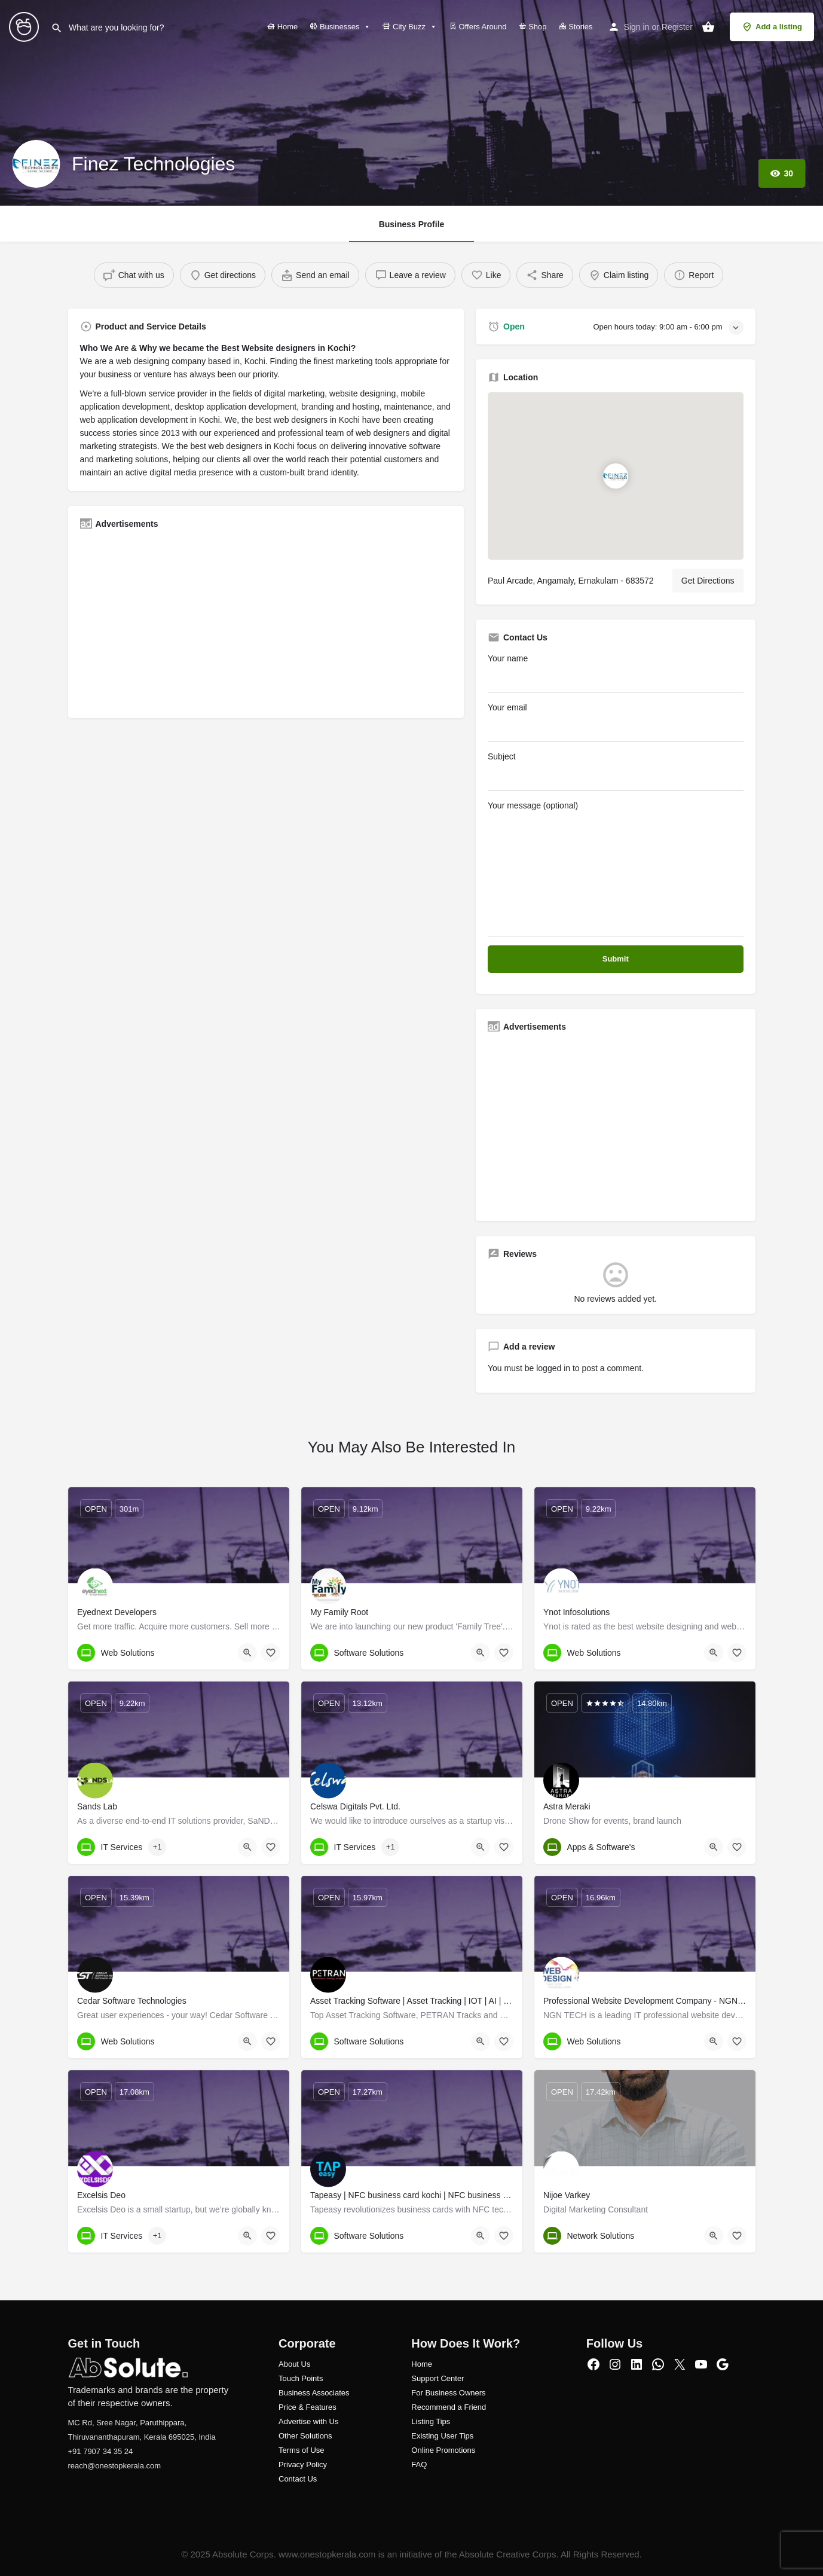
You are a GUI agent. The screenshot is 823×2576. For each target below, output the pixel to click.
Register (677, 27)
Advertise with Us (308, 2421)
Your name (616, 673)
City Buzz (410, 27)
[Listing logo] (36, 164)
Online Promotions (443, 2450)
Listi (418, 2421)
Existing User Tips (442, 2435)
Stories (576, 26)
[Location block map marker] (615, 476)
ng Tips (437, 2421)
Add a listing (772, 27)
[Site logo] (25, 25)
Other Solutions (305, 2435)
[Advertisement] (266, 622)
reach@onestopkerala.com (114, 2465)
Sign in (637, 27)
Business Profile (412, 224)
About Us (294, 2364)
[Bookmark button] (270, 1652)
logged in (553, 1368)
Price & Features (307, 2407)
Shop (533, 26)
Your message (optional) (616, 868)
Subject (616, 771)
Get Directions (708, 580)
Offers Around (478, 26)
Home (282, 26)
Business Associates (314, 2392)
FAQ (419, 2464)
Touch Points (301, 2378)
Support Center (437, 2378)
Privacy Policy (303, 2464)
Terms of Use (302, 2450)
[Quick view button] (247, 1652)
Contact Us (298, 2478)
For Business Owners (448, 2392)
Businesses (340, 27)
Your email (616, 722)
